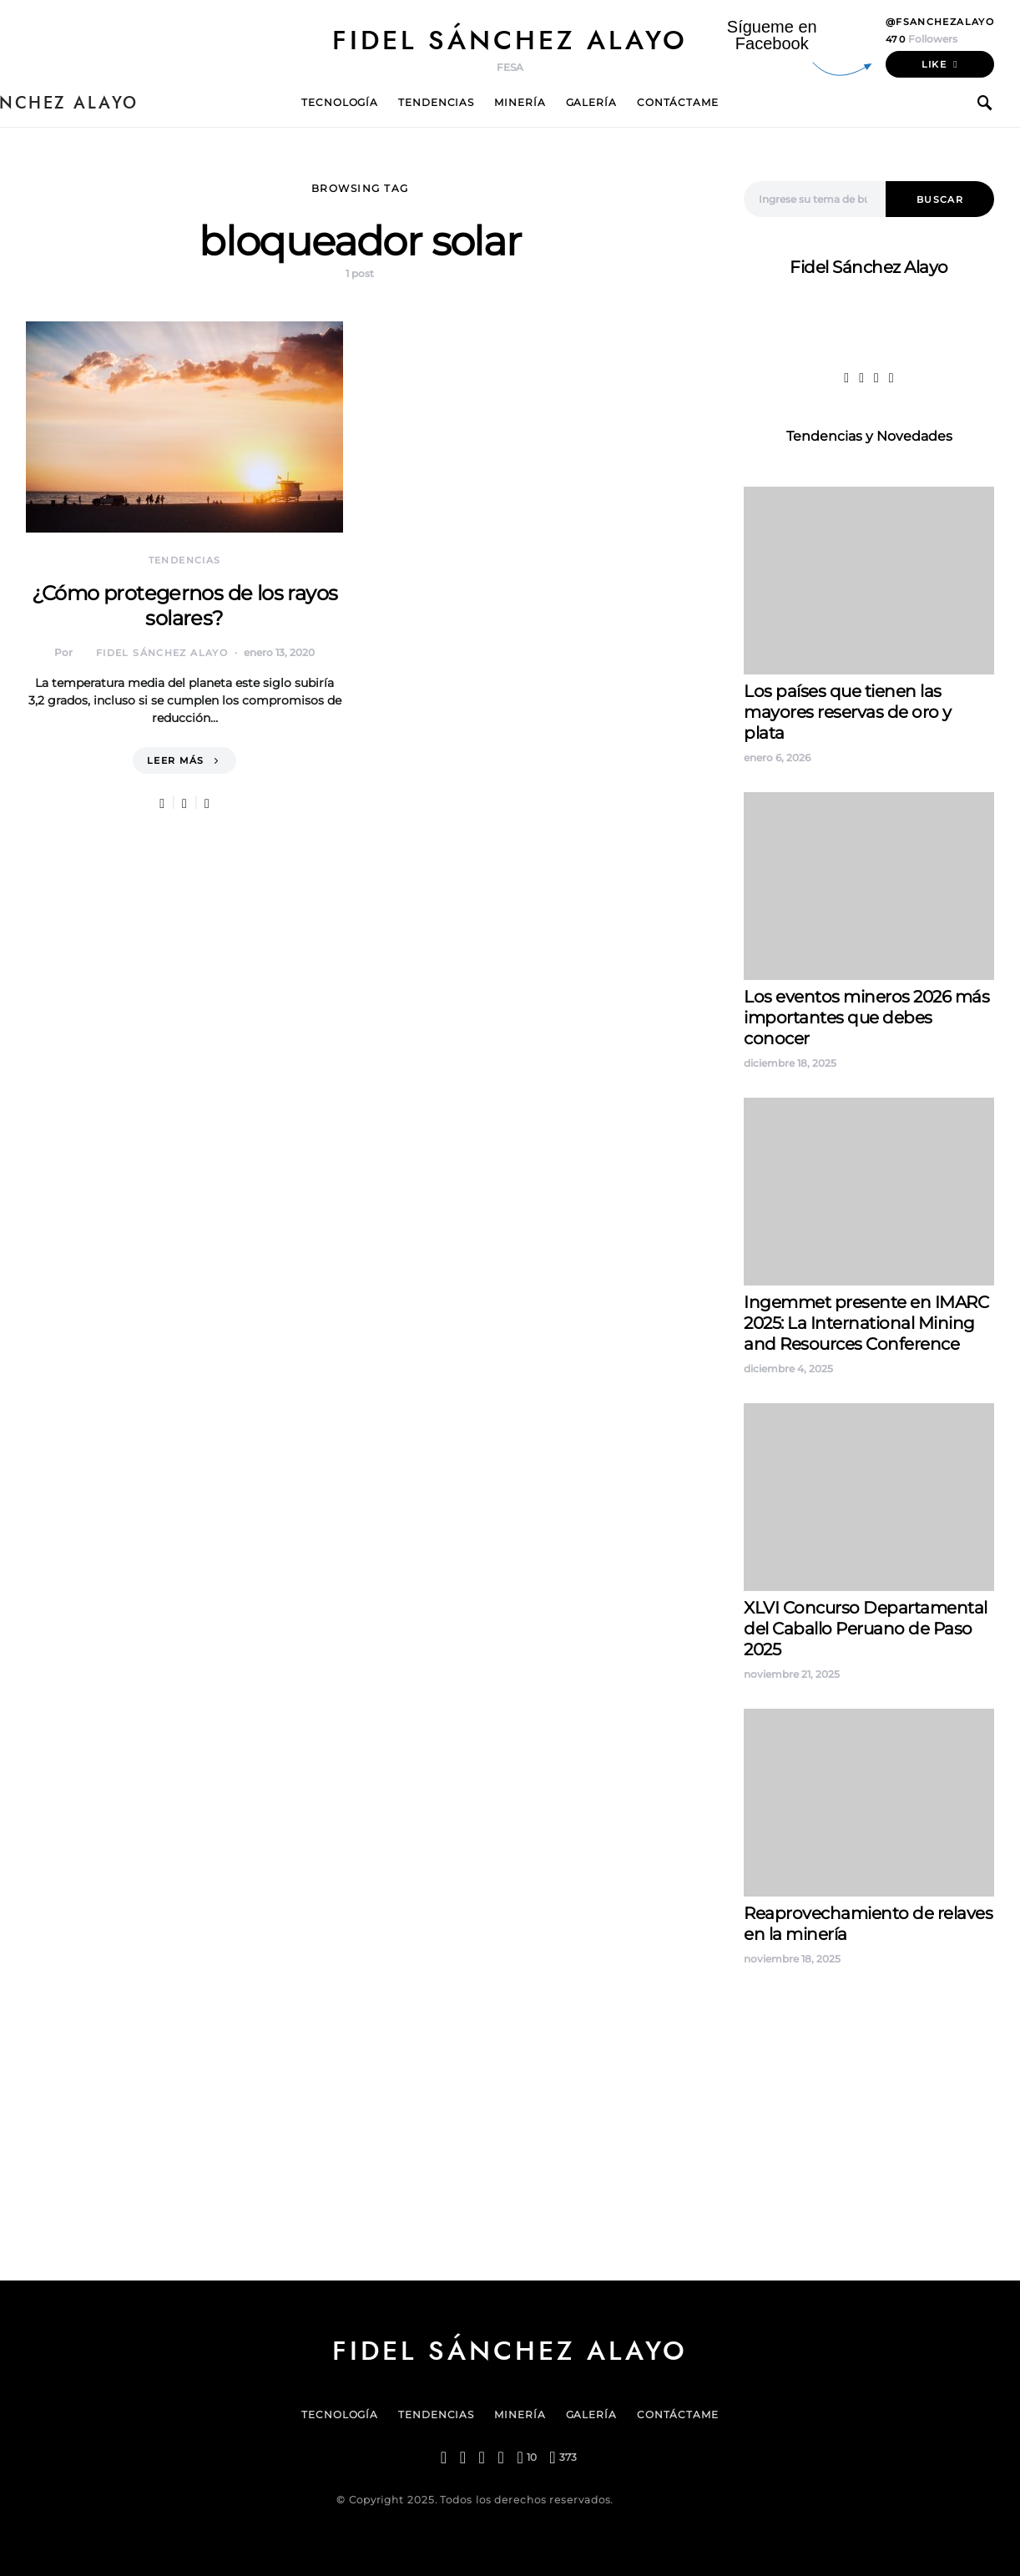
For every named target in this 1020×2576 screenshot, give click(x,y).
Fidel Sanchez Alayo (810, 2016)
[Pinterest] (526, 2457)
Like (934, 64)
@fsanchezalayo (940, 22)
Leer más (176, 760)
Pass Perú (911, 2056)
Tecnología (339, 102)
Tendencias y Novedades (869, 436)
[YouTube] (562, 2457)
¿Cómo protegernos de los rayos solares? (185, 605)
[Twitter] (463, 2457)
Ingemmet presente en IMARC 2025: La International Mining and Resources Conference (866, 1323)
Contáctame (678, 102)
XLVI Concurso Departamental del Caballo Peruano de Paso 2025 (865, 1628)
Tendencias (436, 102)
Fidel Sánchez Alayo (510, 40)
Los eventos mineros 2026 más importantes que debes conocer (866, 1017)
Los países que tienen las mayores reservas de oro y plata (848, 712)
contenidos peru (799, 2076)
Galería (591, 102)
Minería (519, 102)
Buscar (939, 199)
